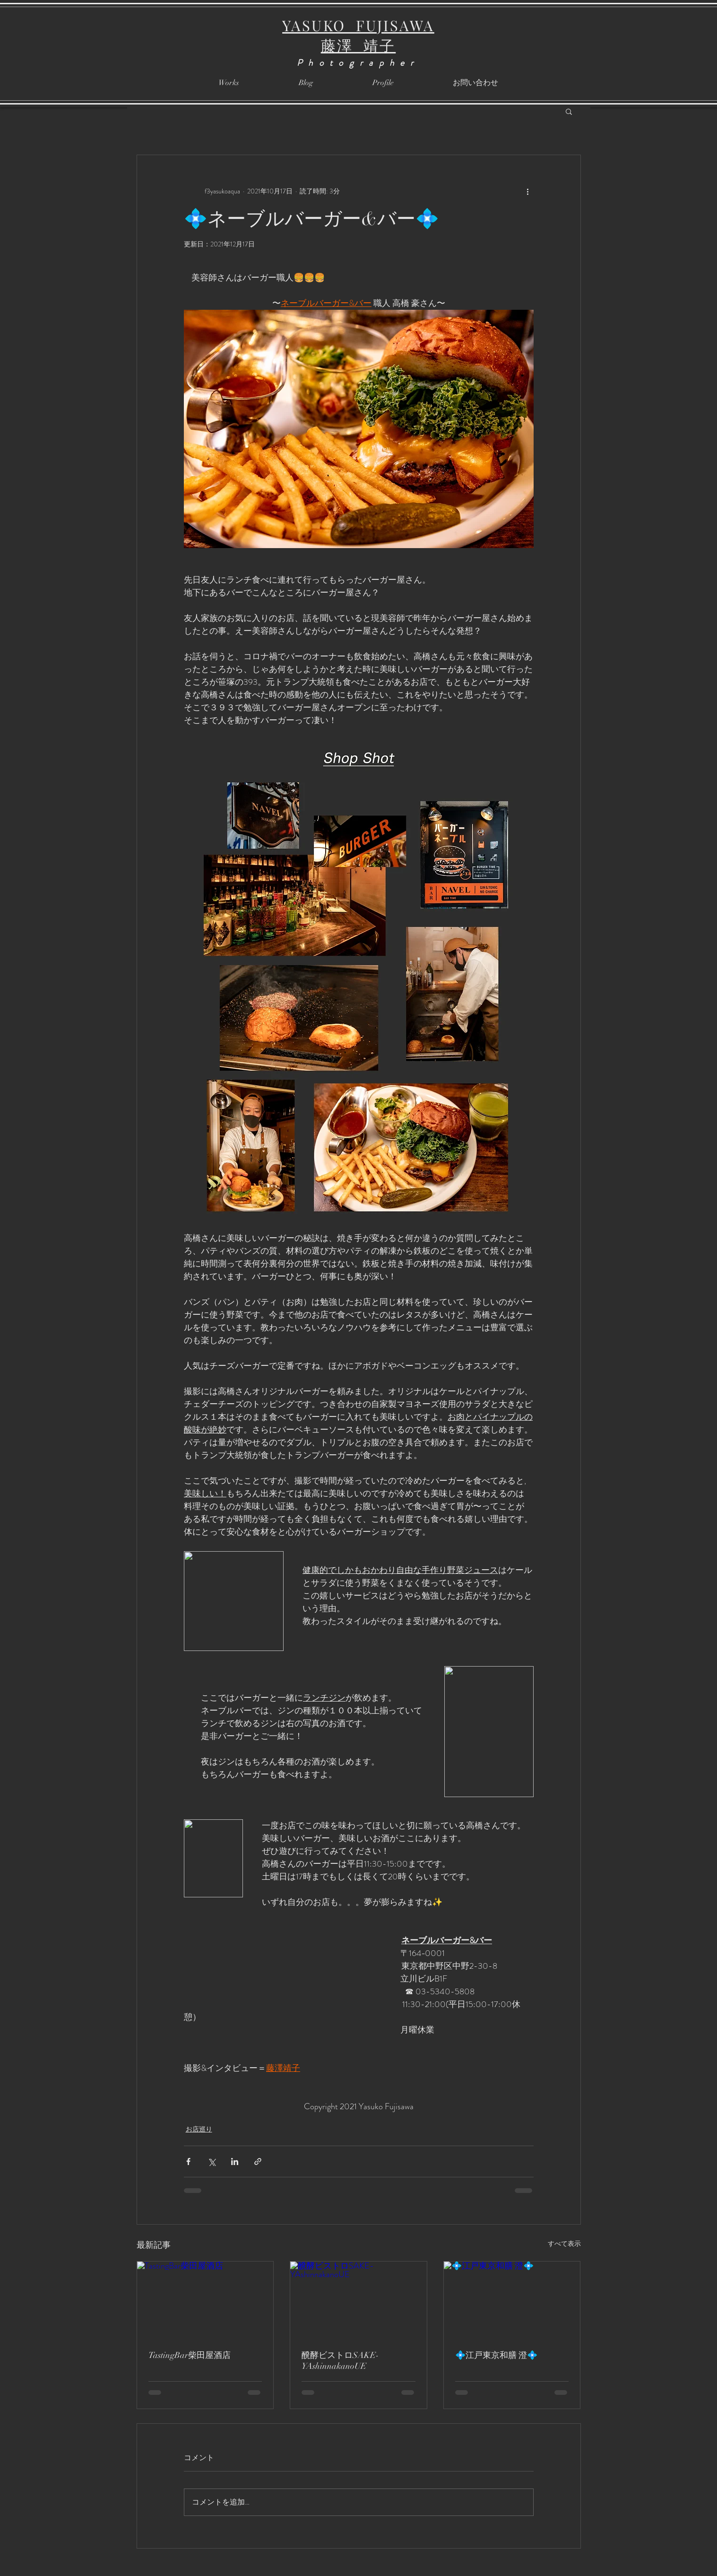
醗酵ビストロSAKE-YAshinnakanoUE (340, 2360)
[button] (568, 111)
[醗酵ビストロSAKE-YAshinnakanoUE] (358, 2300)
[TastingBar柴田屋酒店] (205, 2300)
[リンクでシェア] (257, 2161)
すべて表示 (564, 2243)
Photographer (358, 62)
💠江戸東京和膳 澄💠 (496, 2355)
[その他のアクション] (528, 191)
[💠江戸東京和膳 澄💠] (512, 2300)
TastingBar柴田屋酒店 (189, 2355)
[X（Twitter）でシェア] (211, 2161)
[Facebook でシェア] (188, 2161)
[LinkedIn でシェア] (234, 2161)
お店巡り (199, 2129)
